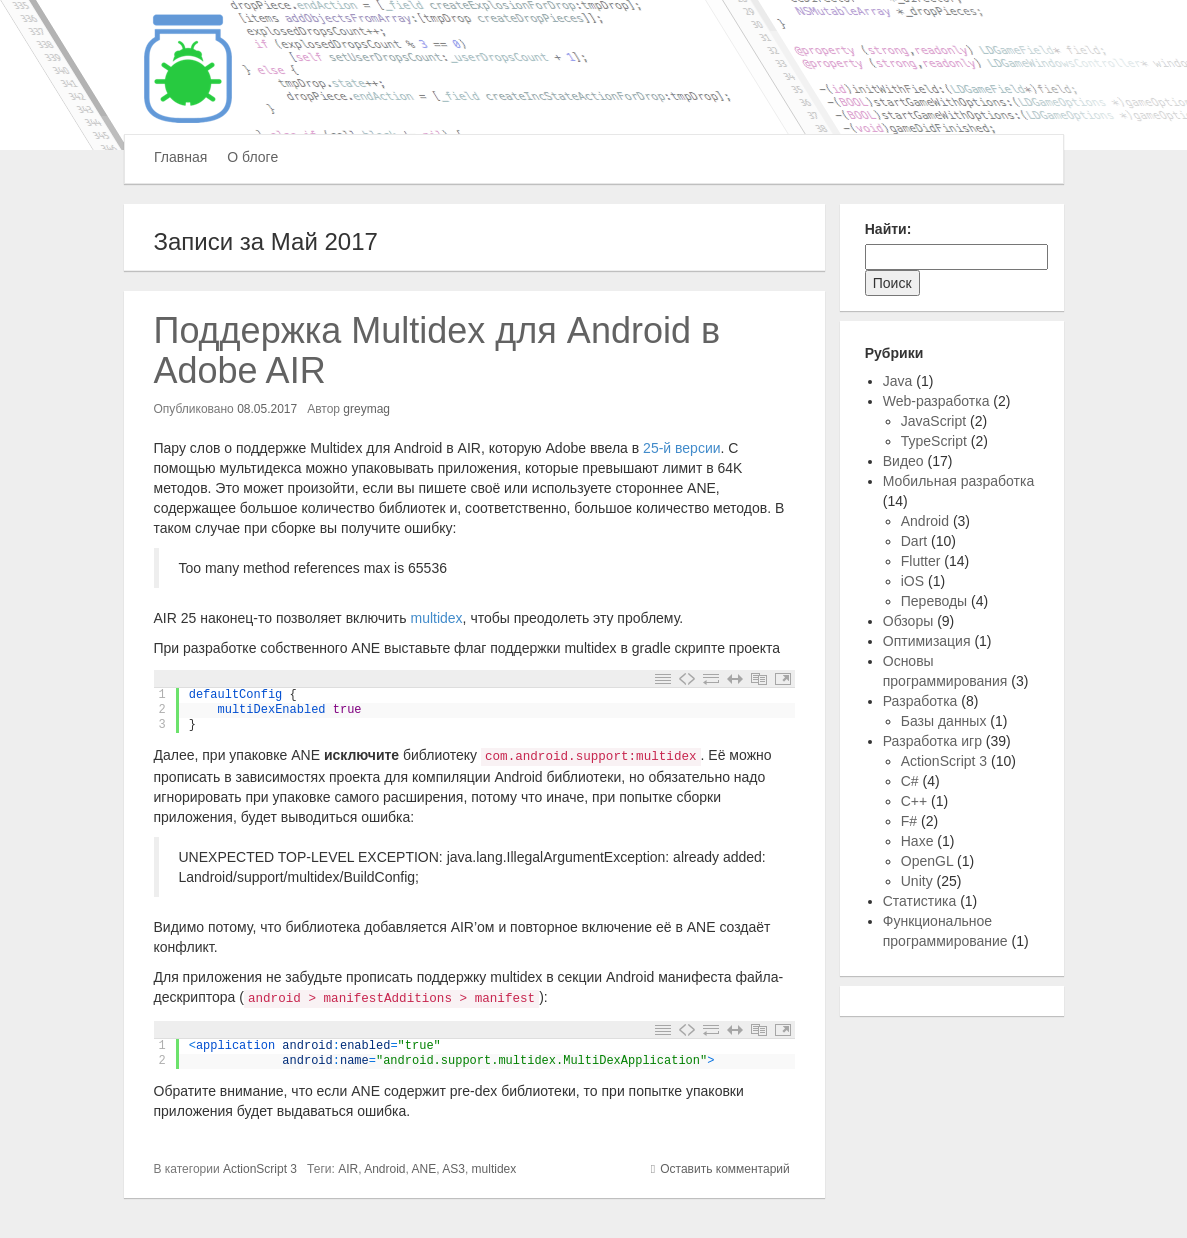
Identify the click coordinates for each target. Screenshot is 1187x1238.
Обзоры (908, 621)
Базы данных (944, 721)
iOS (912, 581)
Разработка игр (932, 741)
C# (910, 781)
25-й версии (681, 448)
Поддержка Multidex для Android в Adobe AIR (437, 350)
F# (909, 821)
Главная (180, 157)
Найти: (888, 229)
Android (384, 1169)
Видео (903, 461)
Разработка (920, 701)
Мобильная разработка (958, 481)
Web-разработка (936, 401)
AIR (348, 1169)
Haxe (917, 841)
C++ (914, 801)
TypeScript (934, 441)
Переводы (934, 601)
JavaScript (933, 421)
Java (898, 381)
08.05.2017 (267, 409)
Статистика (920, 901)
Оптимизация (927, 641)
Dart (914, 541)
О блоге (252, 157)
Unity (917, 881)
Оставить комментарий (725, 1169)
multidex (436, 618)
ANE (424, 1169)
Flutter (921, 561)
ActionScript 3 (260, 1169)
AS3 (453, 1169)
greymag (366, 409)
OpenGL (927, 861)
